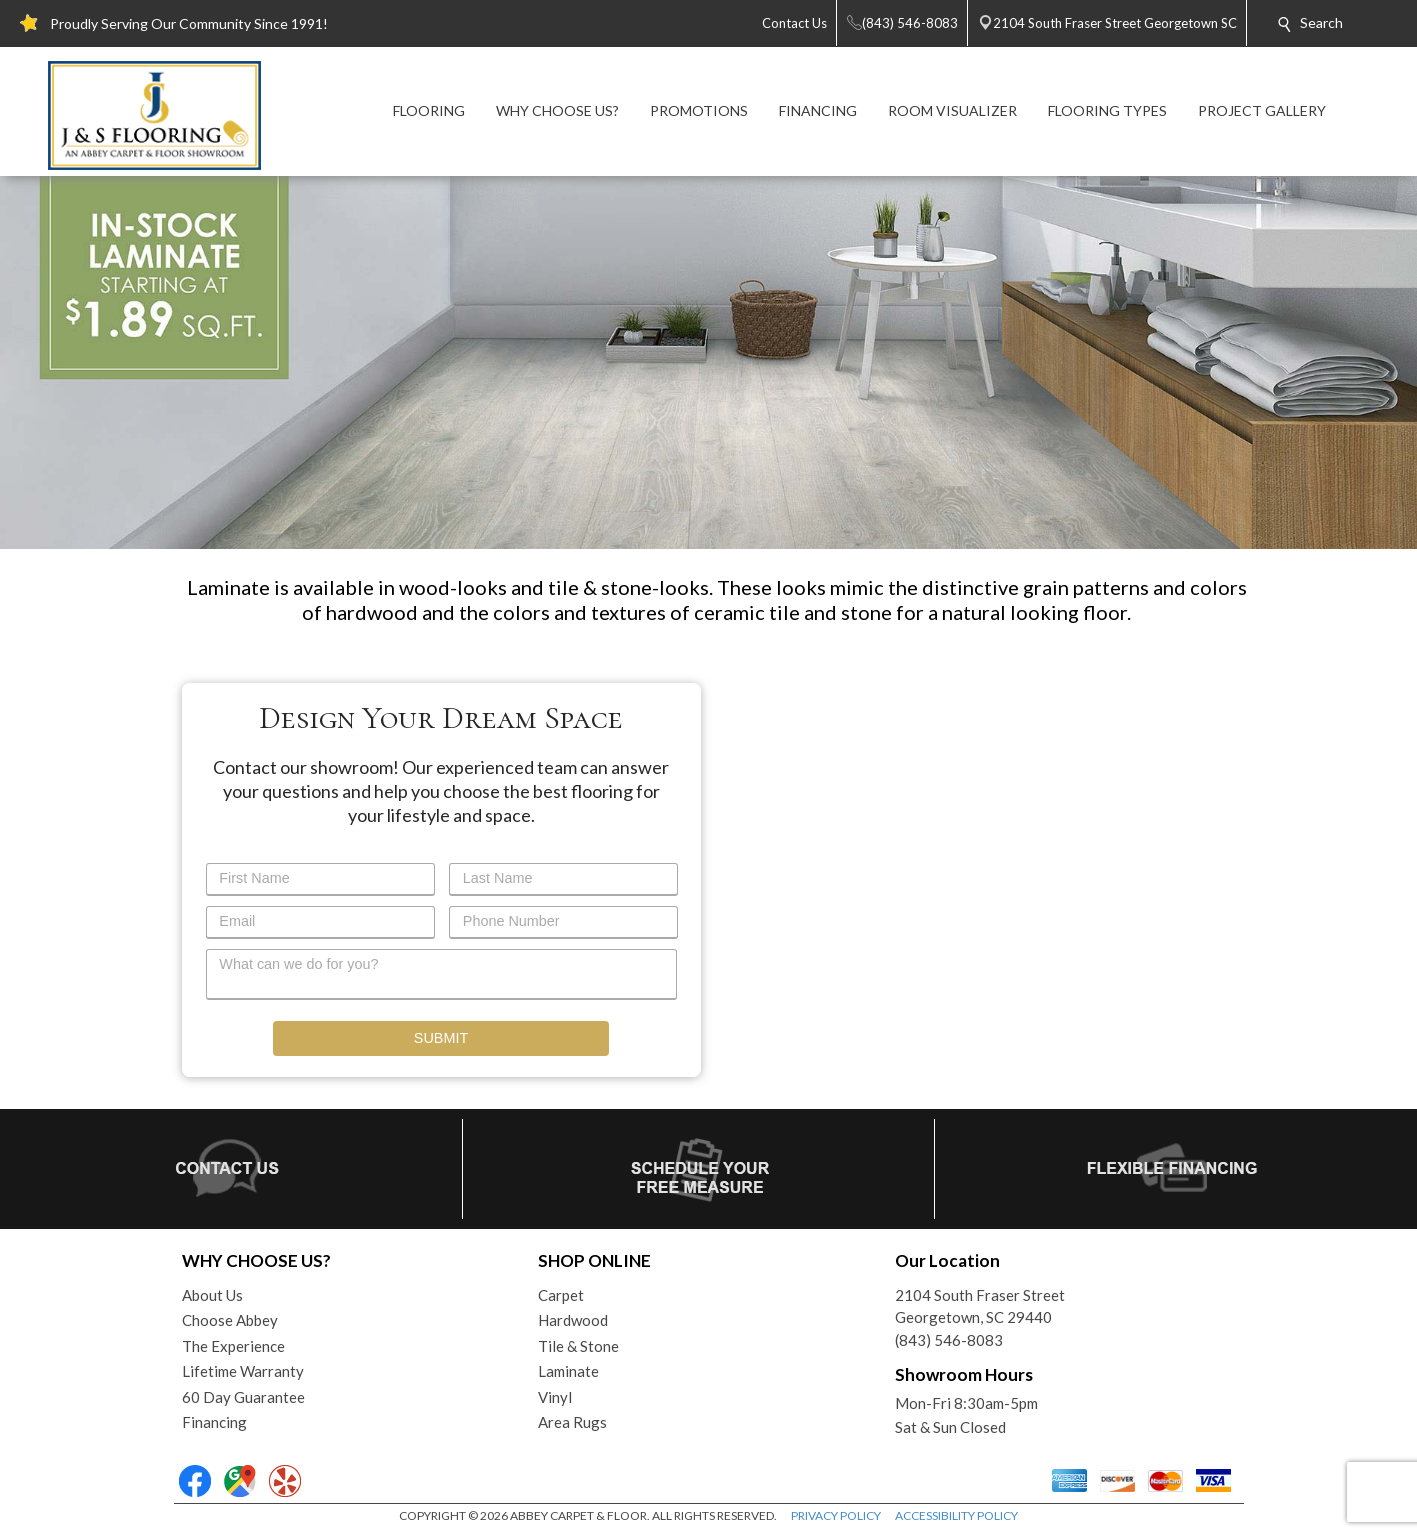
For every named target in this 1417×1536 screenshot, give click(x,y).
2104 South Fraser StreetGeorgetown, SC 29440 (980, 1306)
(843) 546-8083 (949, 1340)
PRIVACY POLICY (836, 1515)
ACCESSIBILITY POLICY (956, 1515)
